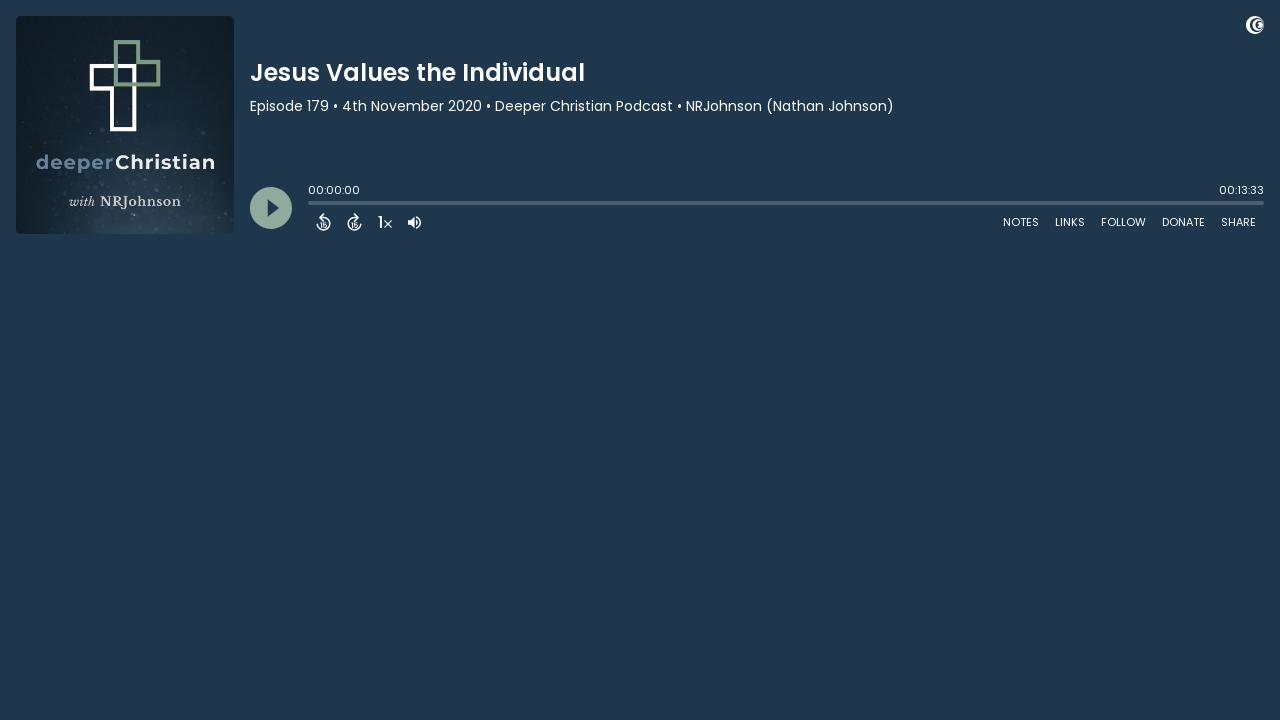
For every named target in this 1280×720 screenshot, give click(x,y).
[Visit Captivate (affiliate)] (1255, 28)
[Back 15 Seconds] (323, 222)
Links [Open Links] (1070, 222)
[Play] (271, 208)
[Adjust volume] (414, 222)
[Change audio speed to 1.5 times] (385, 222)
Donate (1183, 222)
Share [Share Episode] (1238, 222)
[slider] (313, 205)
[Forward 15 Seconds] (354, 222)
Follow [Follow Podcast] (1123, 222)
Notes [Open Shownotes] (1021, 222)
